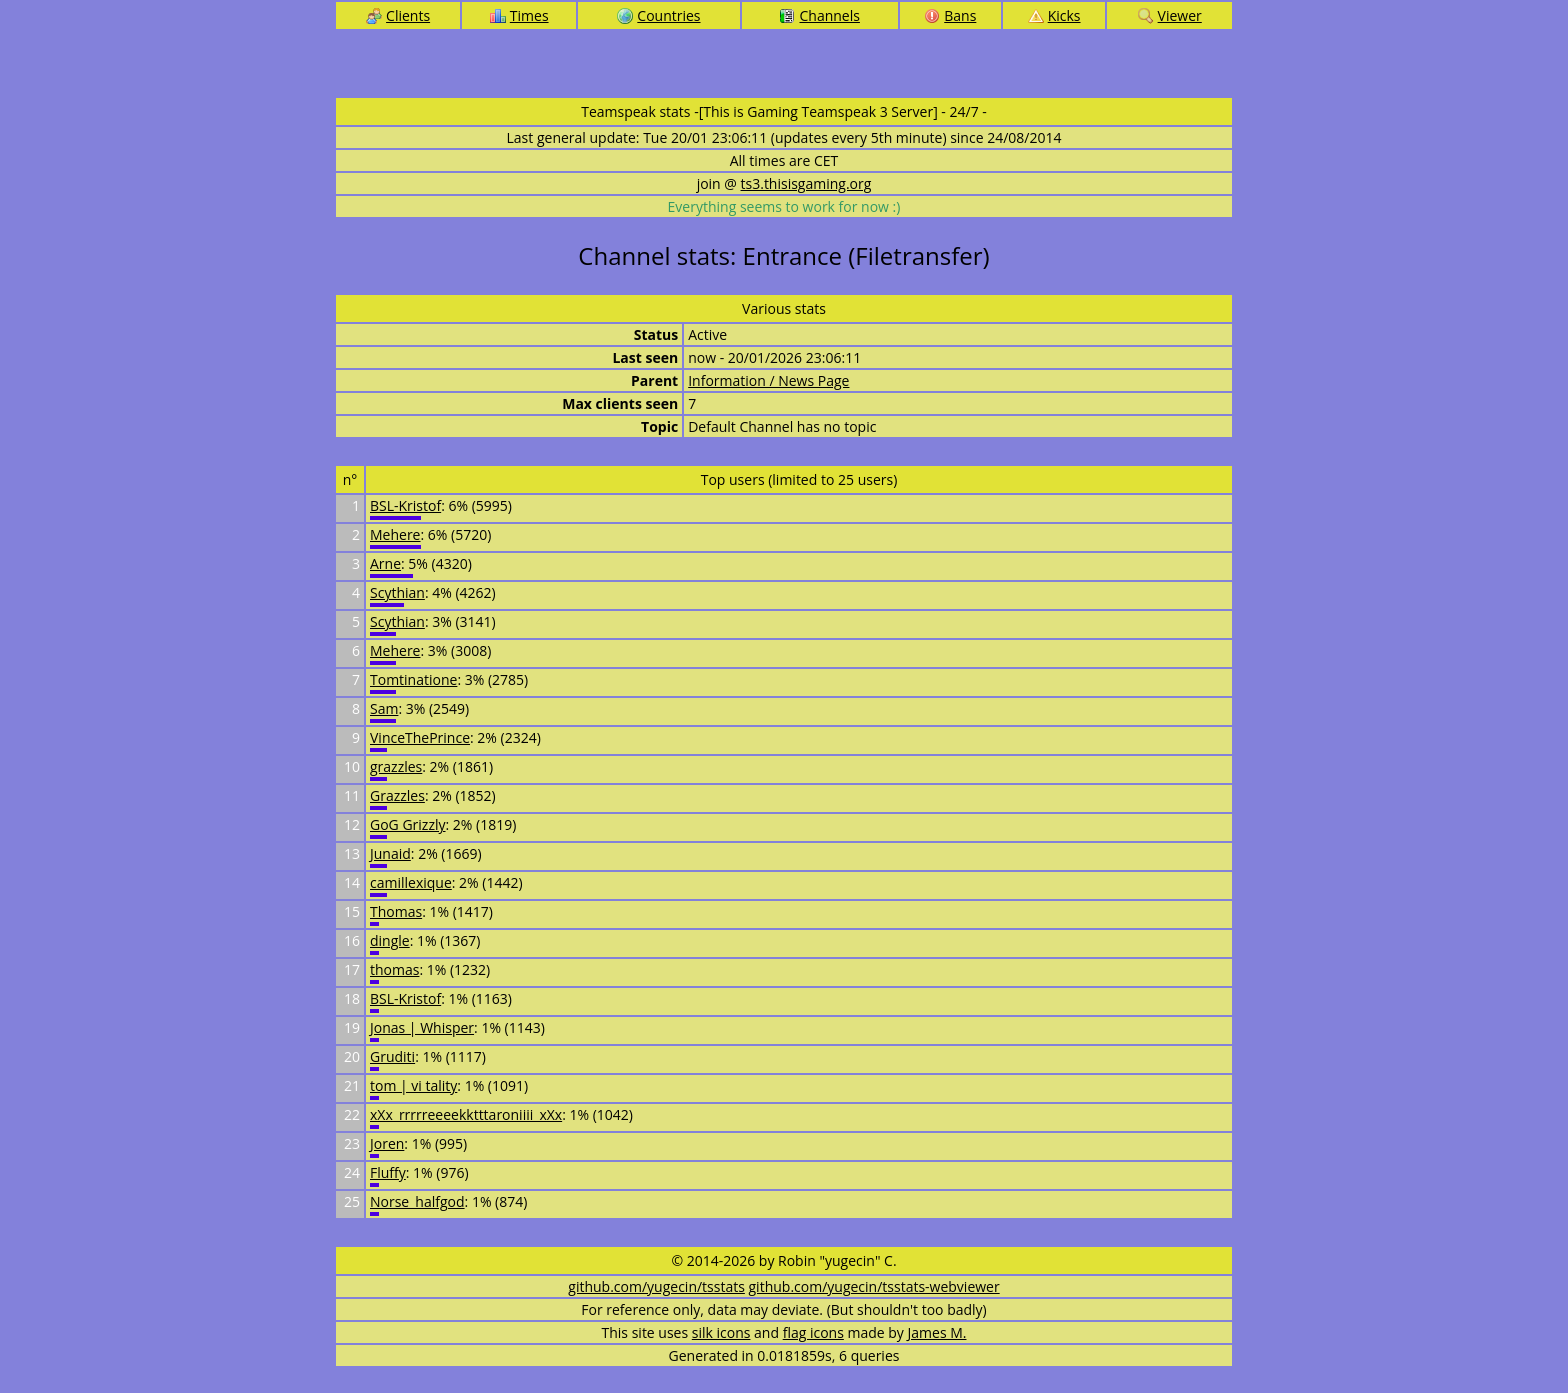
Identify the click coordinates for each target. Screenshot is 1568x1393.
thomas (394, 969)
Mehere (395, 534)
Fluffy (388, 1172)
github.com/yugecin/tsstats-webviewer (874, 1286)
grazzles (396, 766)
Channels (819, 15)
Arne (385, 563)
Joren (387, 1143)
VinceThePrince (420, 737)
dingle (390, 940)
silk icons (721, 1332)
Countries (658, 15)
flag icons (813, 1332)
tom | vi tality (413, 1085)
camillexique (411, 882)
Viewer (1170, 15)
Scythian (397, 592)
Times (519, 15)
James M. (937, 1332)
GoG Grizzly (408, 824)
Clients (398, 15)
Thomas (396, 911)
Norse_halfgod (417, 1201)
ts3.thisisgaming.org (806, 183)
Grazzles (397, 795)
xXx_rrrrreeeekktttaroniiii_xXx (466, 1114)
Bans (950, 15)
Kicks (1054, 15)
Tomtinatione (413, 679)
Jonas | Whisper (422, 1027)
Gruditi (392, 1056)
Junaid (390, 853)
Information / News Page (768, 380)
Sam (384, 708)
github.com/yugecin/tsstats (656, 1286)
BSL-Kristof (405, 505)
